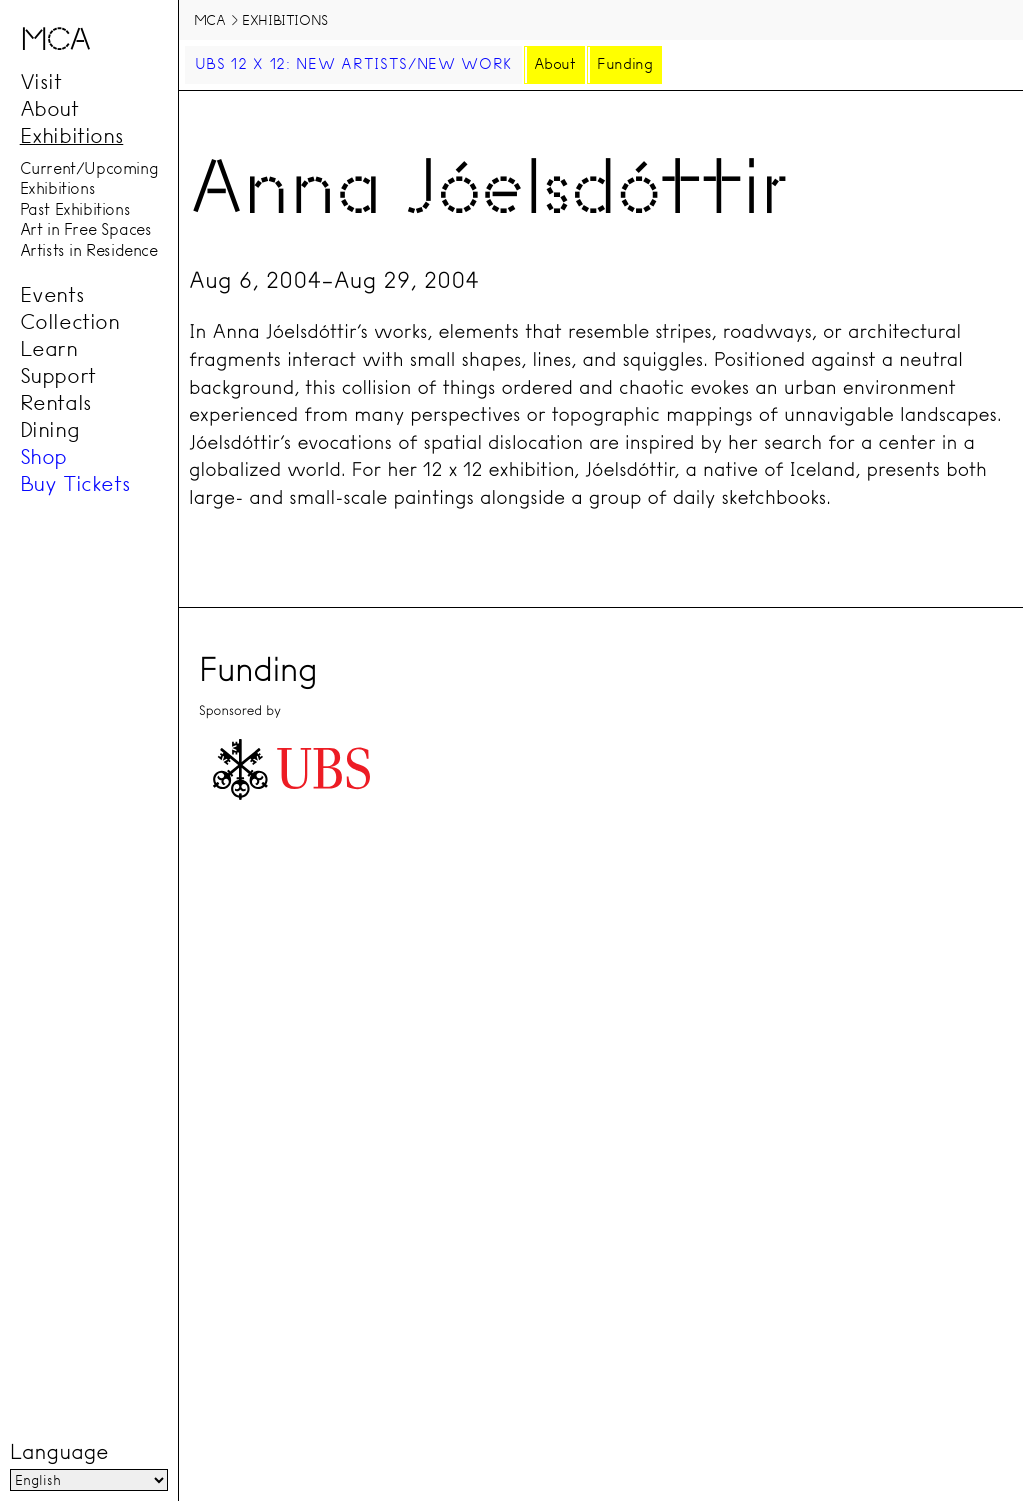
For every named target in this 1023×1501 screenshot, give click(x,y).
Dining (50, 430)
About (49, 109)
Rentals (56, 403)
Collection (70, 322)
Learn (49, 349)
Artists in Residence (89, 250)
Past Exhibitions (75, 209)
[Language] (89, 1480)
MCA (210, 20)
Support (58, 376)
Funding (624, 64)
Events (52, 295)
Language (59, 1452)
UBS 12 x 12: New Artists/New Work (353, 64)
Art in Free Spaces (86, 230)
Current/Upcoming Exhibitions (89, 178)
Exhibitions (72, 136)
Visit (41, 82)
